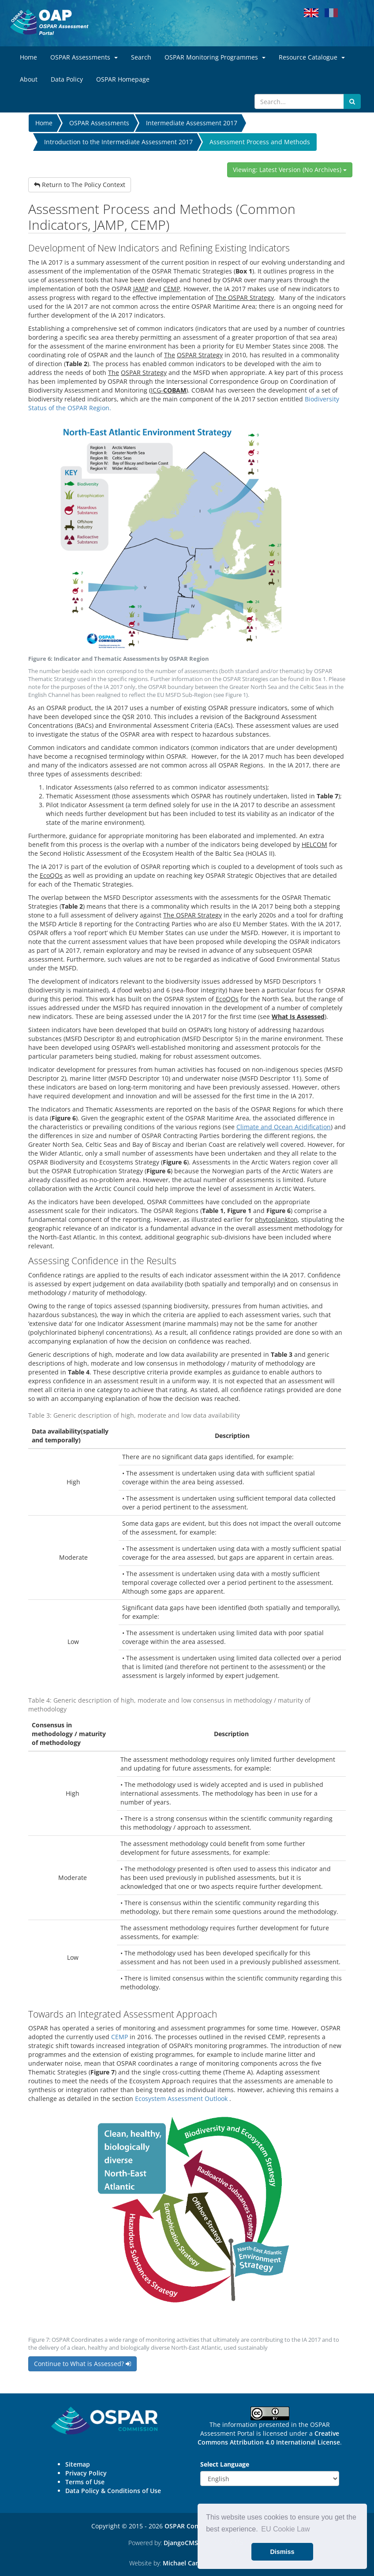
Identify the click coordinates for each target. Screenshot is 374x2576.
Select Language (224, 2464)
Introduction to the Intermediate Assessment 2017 (118, 142)
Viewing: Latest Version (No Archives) (290, 169)
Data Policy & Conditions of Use (113, 2490)
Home (43, 123)
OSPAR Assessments (99, 123)
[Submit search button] (352, 101)
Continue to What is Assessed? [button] (82, 2363)
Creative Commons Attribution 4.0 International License (269, 2437)
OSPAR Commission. (195, 2526)
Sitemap (77, 2464)
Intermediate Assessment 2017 (191, 123)
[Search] (299, 101)
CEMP (119, 2037)
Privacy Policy (86, 2473)
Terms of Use (85, 2482)
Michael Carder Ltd (191, 2563)
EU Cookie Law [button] (285, 2529)
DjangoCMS (181, 2543)
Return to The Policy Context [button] (79, 184)
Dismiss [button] (282, 2551)
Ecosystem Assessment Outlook (181, 2098)
